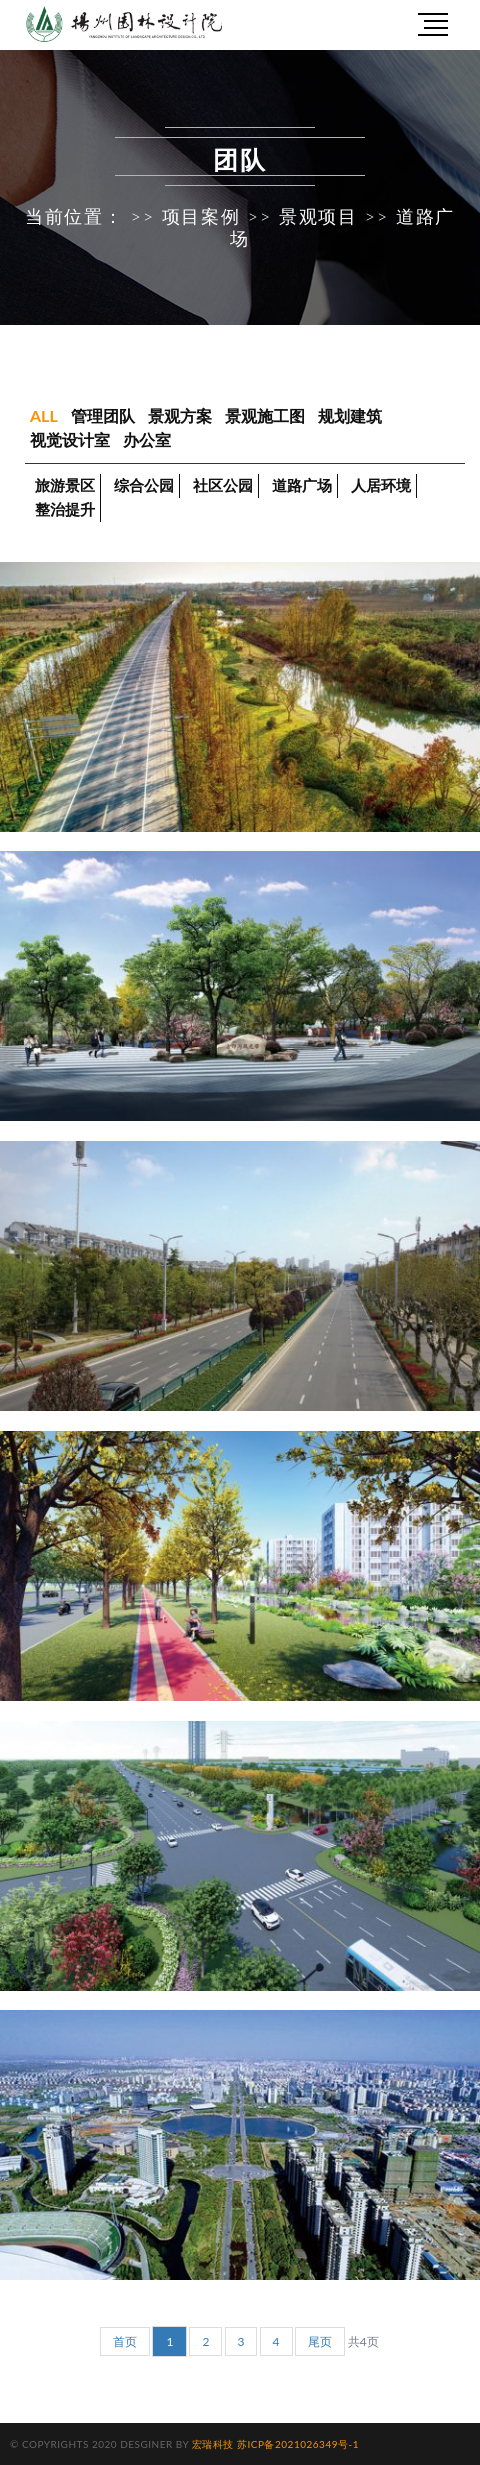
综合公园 (144, 485)
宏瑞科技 (213, 2444)
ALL (44, 415)
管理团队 (103, 415)
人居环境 (381, 485)
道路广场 (302, 485)
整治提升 (65, 509)
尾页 (320, 2341)
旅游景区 (65, 485)
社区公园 (223, 485)
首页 (125, 2341)
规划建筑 (350, 415)
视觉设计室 (70, 439)
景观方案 (180, 415)
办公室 (147, 439)
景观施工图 (265, 415)
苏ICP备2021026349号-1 (298, 2444)
